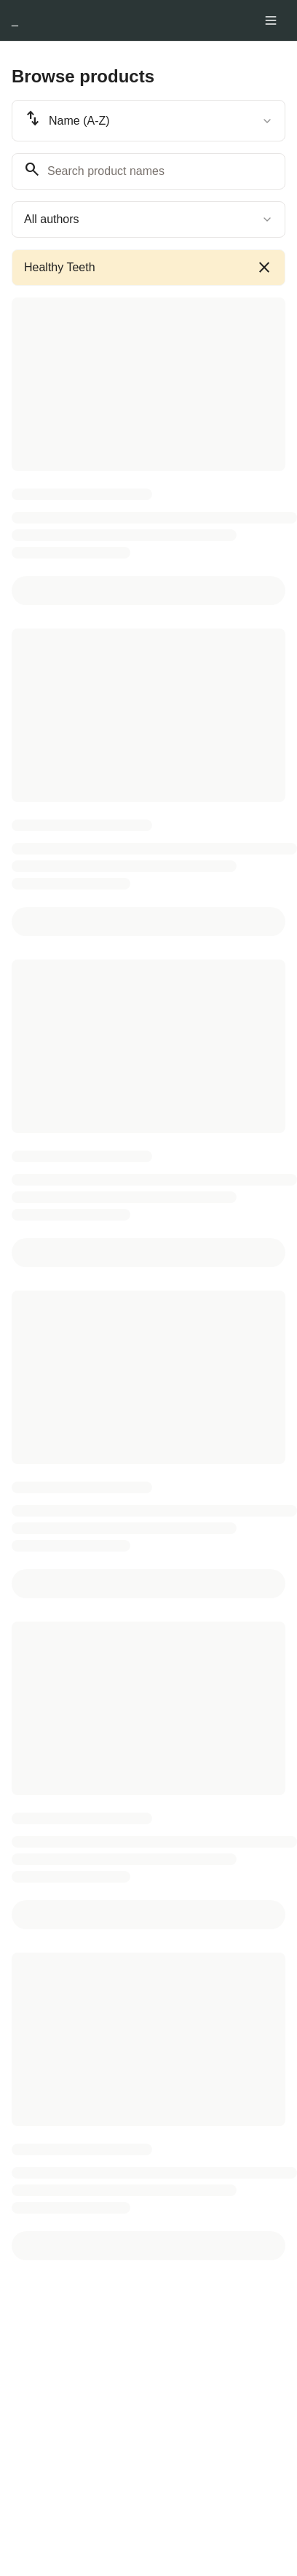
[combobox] (148, 120)
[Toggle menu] (270, 20)
